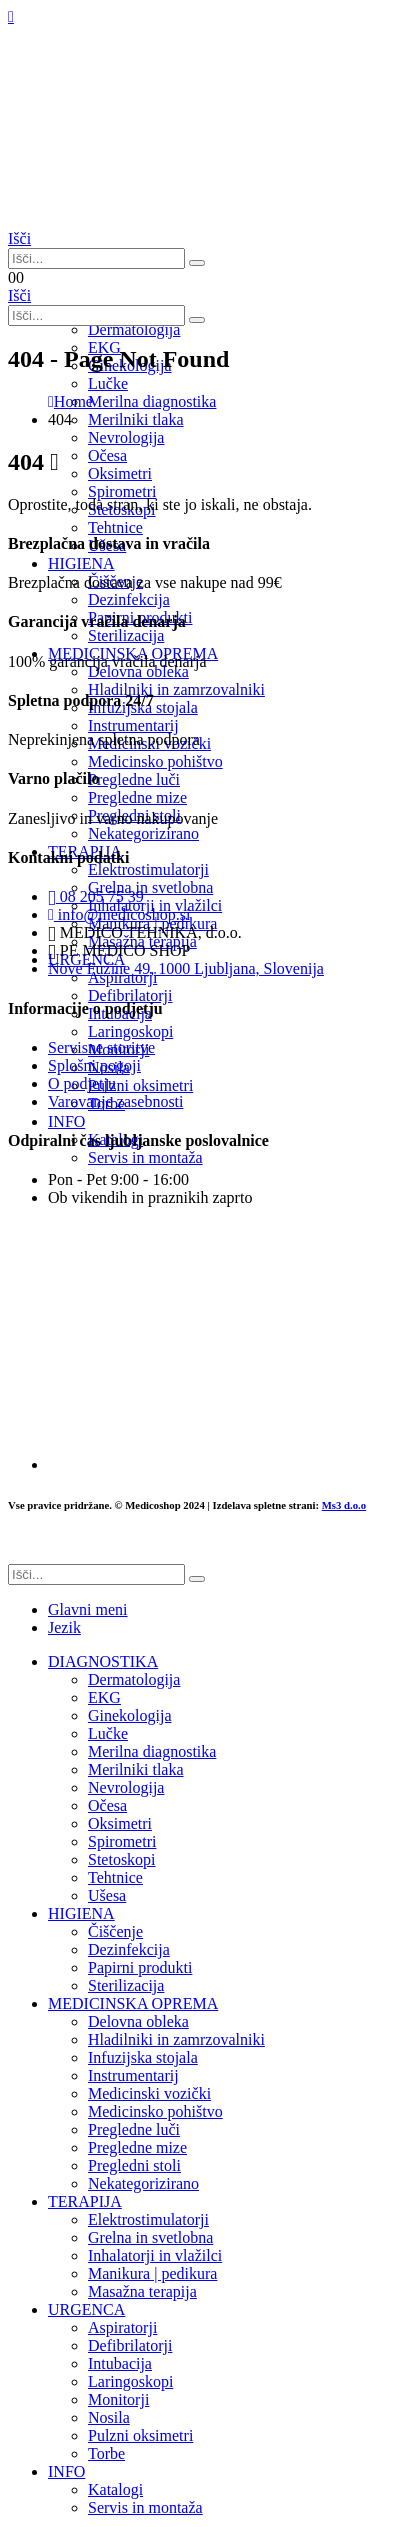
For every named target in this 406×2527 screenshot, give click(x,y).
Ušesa (107, 1895)
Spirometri (122, 1841)
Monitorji (118, 2399)
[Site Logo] (108, 220)
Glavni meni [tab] (88, 1609)
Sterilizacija (126, 1985)
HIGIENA (81, 1913)
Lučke (108, 1733)
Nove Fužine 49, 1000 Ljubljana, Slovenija (186, 968)
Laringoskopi (130, 2381)
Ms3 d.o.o (344, 1505)
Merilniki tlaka (136, 1769)
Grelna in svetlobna (150, 2237)
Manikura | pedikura (152, 2273)
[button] (19, 238)
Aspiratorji (122, 2327)
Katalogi (115, 2489)
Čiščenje (115, 1931)
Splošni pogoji (94, 1065)
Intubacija (120, 2363)
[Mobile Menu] (11, 16)
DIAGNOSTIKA (103, 1661)
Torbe (106, 2453)
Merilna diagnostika (152, 1751)
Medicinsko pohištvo (155, 2111)
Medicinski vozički (149, 2093)
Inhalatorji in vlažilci (155, 2255)
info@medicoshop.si (119, 914)
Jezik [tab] (64, 1627)
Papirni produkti (140, 1967)
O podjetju (82, 1083)
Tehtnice (115, 527)
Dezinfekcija (129, 1949)
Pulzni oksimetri (140, 2435)
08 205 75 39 (96, 896)
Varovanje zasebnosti (116, 1101)
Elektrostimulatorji (148, 2219)
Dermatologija (134, 329)
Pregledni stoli (134, 2165)
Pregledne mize (137, 2147)
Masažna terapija (142, 2291)
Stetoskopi (122, 1859)
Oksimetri (120, 1823)
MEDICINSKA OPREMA (133, 2003)
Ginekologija (130, 1715)
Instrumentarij (133, 2075)
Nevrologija (126, 437)
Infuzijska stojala (143, 2057)
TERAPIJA (85, 2201)
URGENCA (86, 2309)
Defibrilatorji (130, 2345)
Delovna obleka (138, 2021)
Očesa (107, 1805)
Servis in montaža (145, 2507)
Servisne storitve (101, 1047)
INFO (66, 2471)
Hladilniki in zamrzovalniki (176, 2039)
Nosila (109, 2417)
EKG (104, 1697)
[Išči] (197, 263)
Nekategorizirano (143, 2183)
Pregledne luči (134, 2129)
